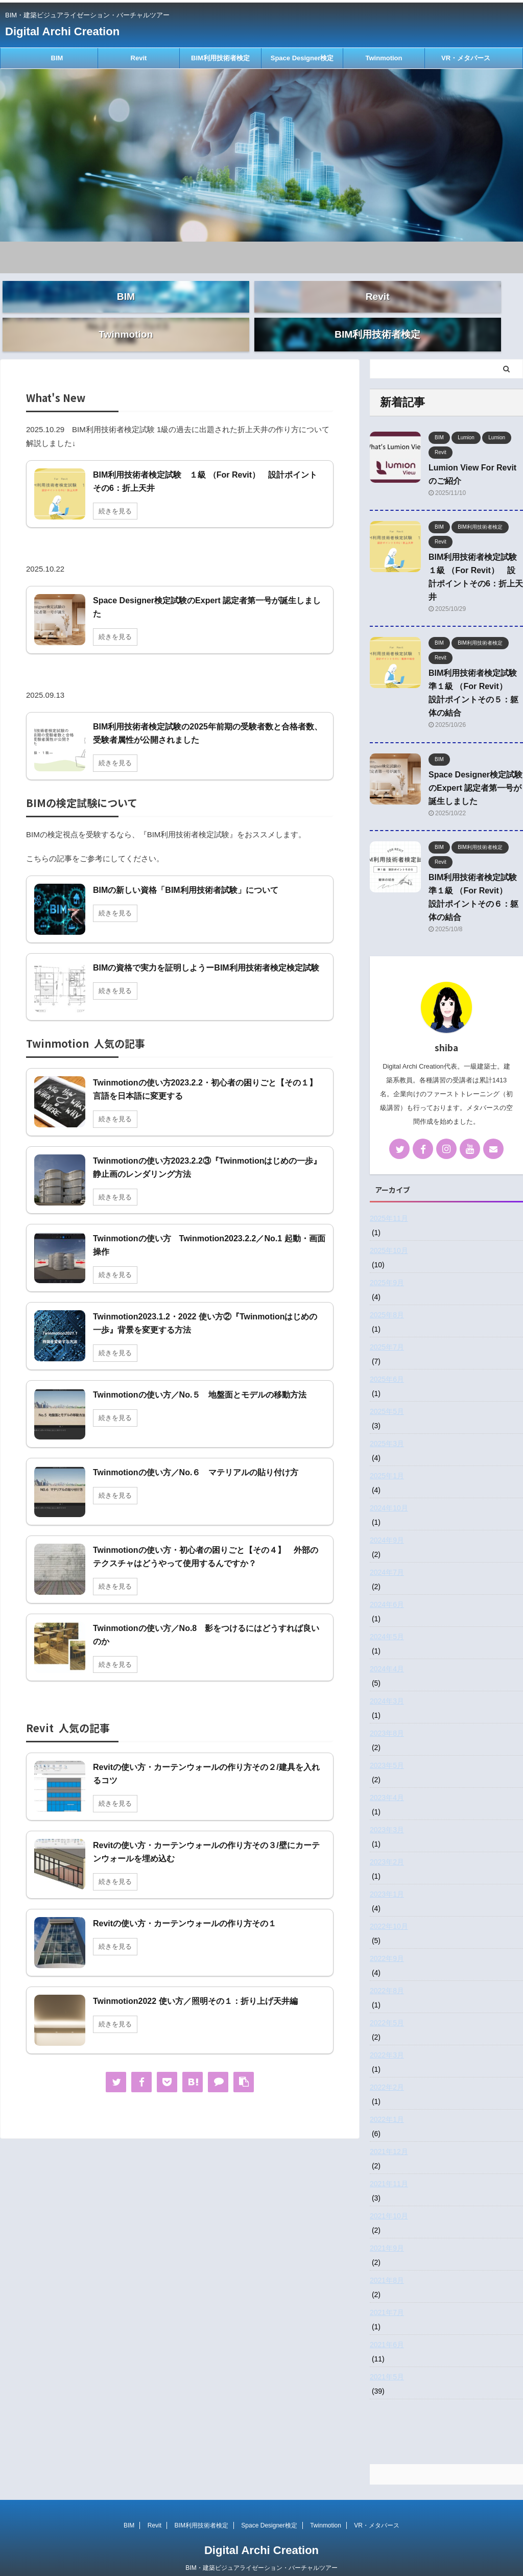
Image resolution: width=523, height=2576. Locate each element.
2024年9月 (387, 1521)
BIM (57, 58)
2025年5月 (387, 1392)
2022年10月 (389, 1907)
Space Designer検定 (302, 58)
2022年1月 (387, 2100)
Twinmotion (384, 58)
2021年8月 (387, 2261)
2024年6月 (387, 1585)
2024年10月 (389, 1488)
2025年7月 (387, 1328)
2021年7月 (387, 2293)
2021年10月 (389, 2196)
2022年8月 (387, 1971)
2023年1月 (387, 1875)
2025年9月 (387, 1263)
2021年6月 (387, 2325)
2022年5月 (387, 2003)
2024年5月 (387, 1617)
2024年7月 (387, 1553)
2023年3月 (387, 1810)
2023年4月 (387, 1778)
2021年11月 (389, 2164)
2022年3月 (387, 2035)
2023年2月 (387, 1842)
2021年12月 (389, 2132)
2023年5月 (387, 1746)
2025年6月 (387, 1360)
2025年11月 (389, 1199)
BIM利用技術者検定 (220, 58)
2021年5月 (387, 2357)
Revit (139, 58)
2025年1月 (387, 1456)
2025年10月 (389, 1231)
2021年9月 (387, 2229)
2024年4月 (387, 1649)
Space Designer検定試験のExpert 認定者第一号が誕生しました (475, 768)
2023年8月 (387, 1714)
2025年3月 (387, 1424)
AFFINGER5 (322, 2561)
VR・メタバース (465, 58)
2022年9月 (387, 1939)
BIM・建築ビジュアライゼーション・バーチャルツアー (261, 2548)
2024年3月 (387, 1681)
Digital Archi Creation (62, 31)
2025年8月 (387, 1295)
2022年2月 (387, 2068)
